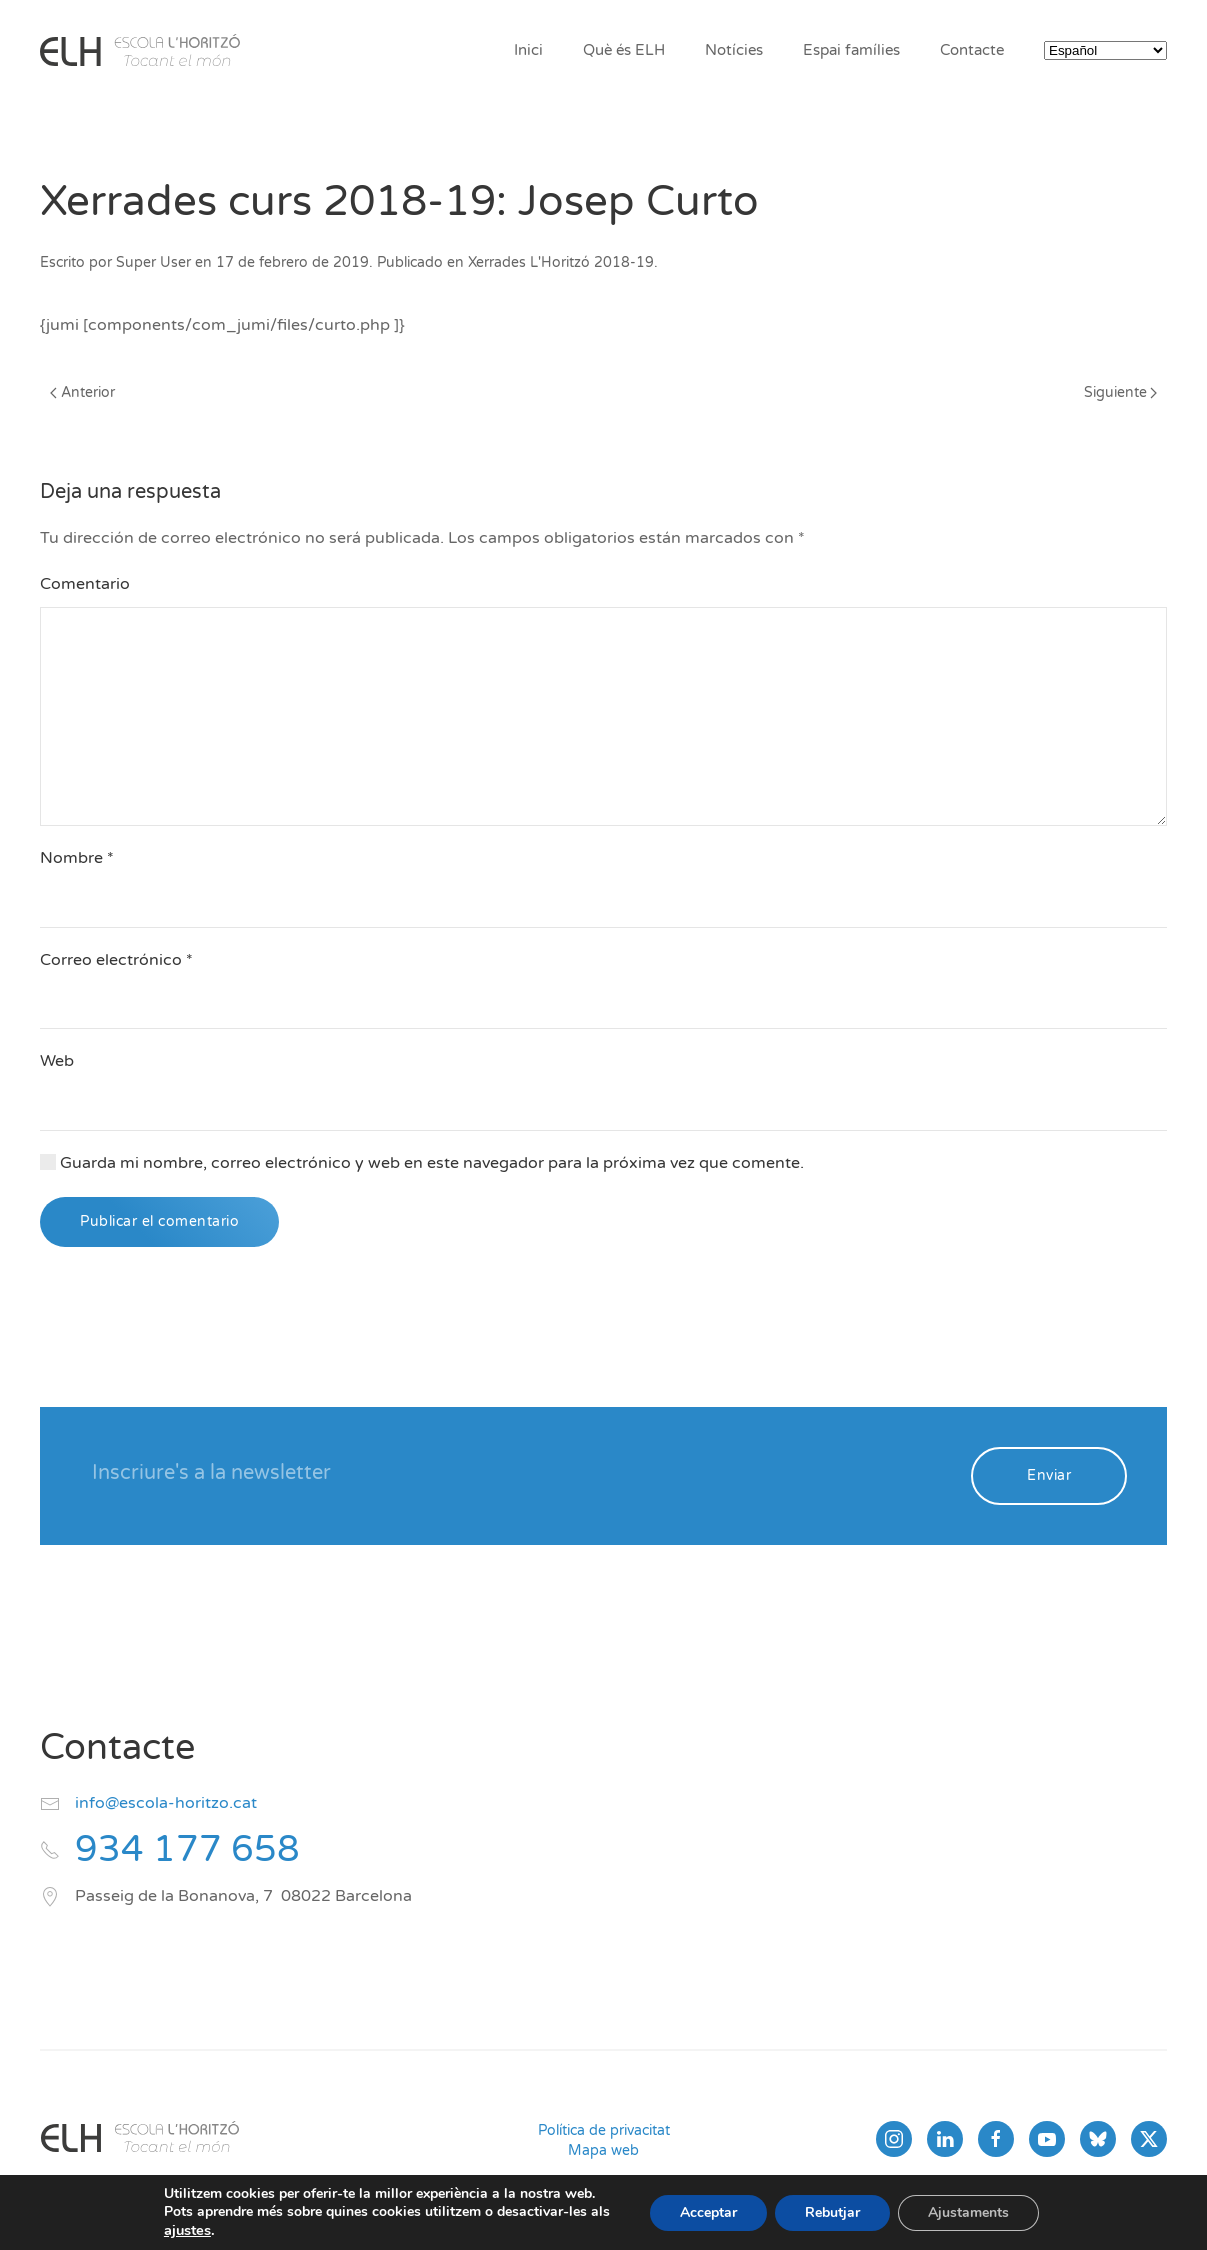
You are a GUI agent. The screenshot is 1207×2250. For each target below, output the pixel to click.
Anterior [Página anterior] (82, 392)
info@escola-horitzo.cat (166, 1803)
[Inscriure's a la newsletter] (518, 1474)
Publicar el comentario (159, 1221)
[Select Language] (1105, 50)
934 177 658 (187, 1849)
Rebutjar (832, 2212)
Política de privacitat (604, 2130)
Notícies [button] (734, 50)
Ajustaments (968, 2212)
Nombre (77, 858)
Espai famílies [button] (851, 50)
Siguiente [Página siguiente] (1121, 392)
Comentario (85, 584)
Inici (528, 50)
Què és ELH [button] (624, 50)
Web (57, 1061)
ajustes (187, 2230)
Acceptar (708, 2212)
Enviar (1049, 1475)
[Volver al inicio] (140, 50)
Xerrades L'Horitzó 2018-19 (561, 262)
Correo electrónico (116, 960)
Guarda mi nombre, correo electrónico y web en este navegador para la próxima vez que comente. (422, 1163)
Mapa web (603, 2150)
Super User (153, 262)
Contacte (972, 50)
